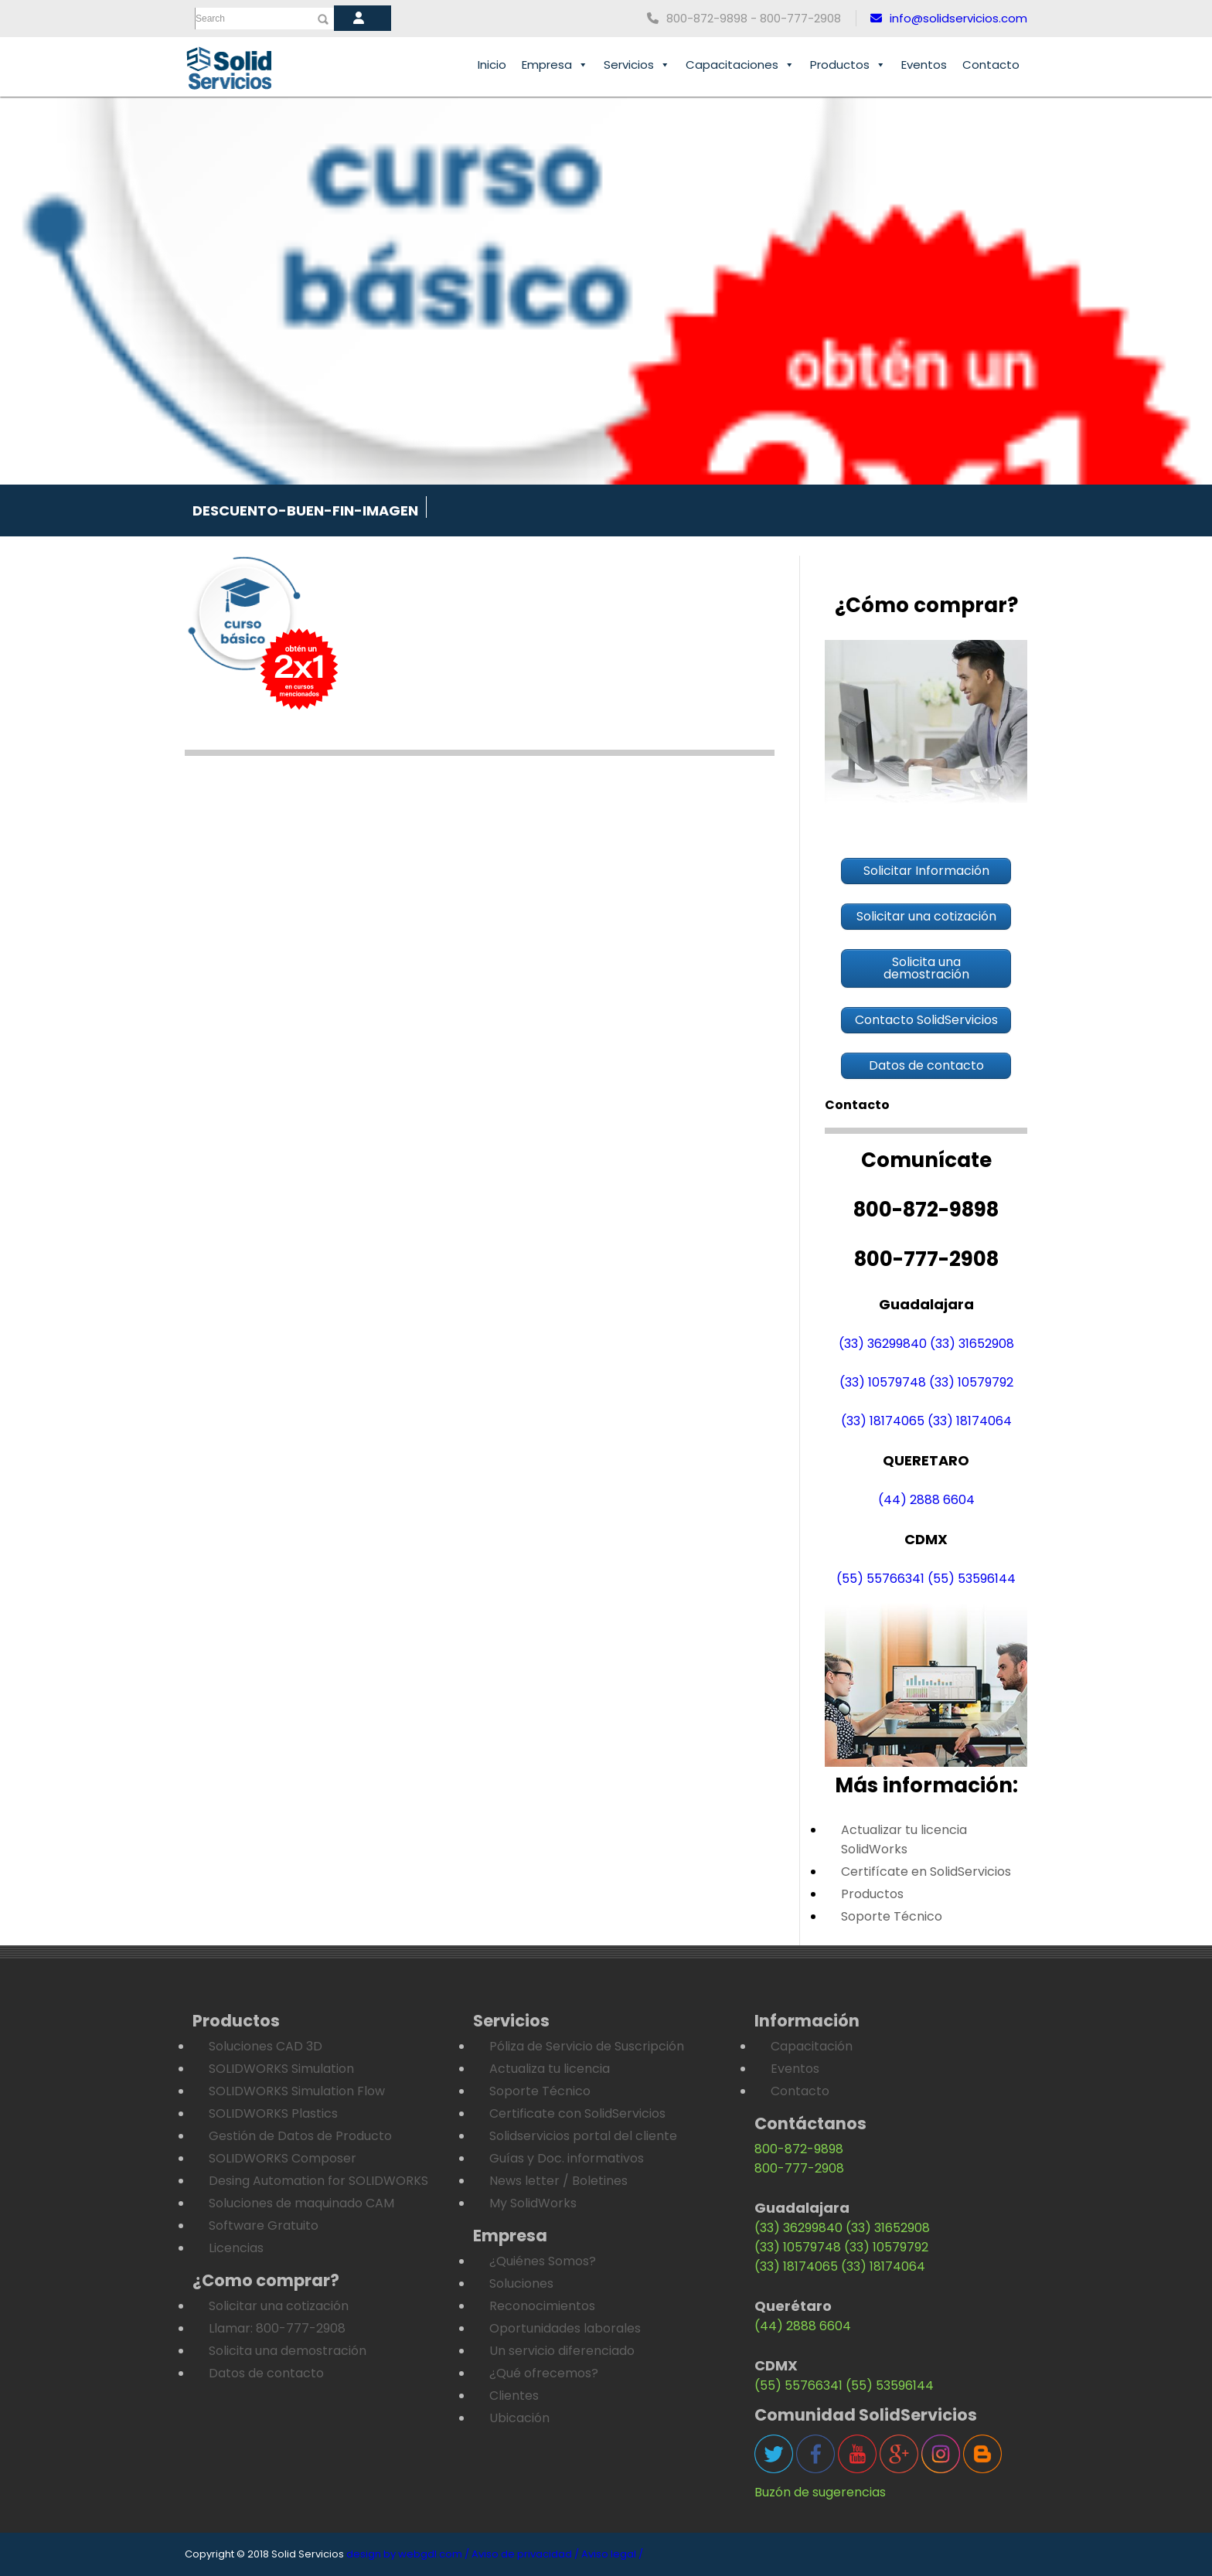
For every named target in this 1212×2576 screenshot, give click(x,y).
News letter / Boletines (558, 2181)
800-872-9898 (798, 2149)
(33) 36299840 (883, 1344)
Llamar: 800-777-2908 (277, 2328)
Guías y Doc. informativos (566, 2158)
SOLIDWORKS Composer (282, 2158)
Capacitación (812, 2046)
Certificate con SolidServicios (577, 2113)
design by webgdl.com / (407, 2554)
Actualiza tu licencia (549, 2068)
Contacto (991, 64)
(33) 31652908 (972, 1344)
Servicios (637, 65)
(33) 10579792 (971, 1382)
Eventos (924, 64)
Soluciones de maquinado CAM (301, 2203)
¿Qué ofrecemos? (543, 2373)
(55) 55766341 (880, 1578)
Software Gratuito (263, 2225)
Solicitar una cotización (279, 2306)
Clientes (514, 2395)
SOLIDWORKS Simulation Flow (297, 2091)
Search (210, 18)
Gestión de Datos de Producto (300, 2136)
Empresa (555, 65)
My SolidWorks (533, 2203)
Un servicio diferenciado (562, 2351)
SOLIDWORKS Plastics (273, 2113)
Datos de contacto (266, 2373)
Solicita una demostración (287, 2351)
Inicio (492, 64)
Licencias (236, 2248)
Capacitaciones (740, 65)
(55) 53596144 (972, 1578)
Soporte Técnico (891, 1916)
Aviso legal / (612, 2554)
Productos (848, 65)
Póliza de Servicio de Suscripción (586, 2046)
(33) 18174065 (882, 1421)
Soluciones (521, 2283)
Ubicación (519, 2418)
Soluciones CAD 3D (265, 2046)
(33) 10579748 (882, 1382)
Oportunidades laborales (565, 2328)
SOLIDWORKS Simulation (281, 2068)
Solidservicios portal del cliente (583, 2136)
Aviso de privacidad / (525, 2554)
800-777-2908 (799, 2168)
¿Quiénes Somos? (542, 2261)
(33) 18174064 (970, 1421)
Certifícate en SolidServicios (926, 1871)
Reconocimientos (542, 2306)
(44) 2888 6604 (926, 1500)
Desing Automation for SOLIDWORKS (318, 2181)
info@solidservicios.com (948, 18)
